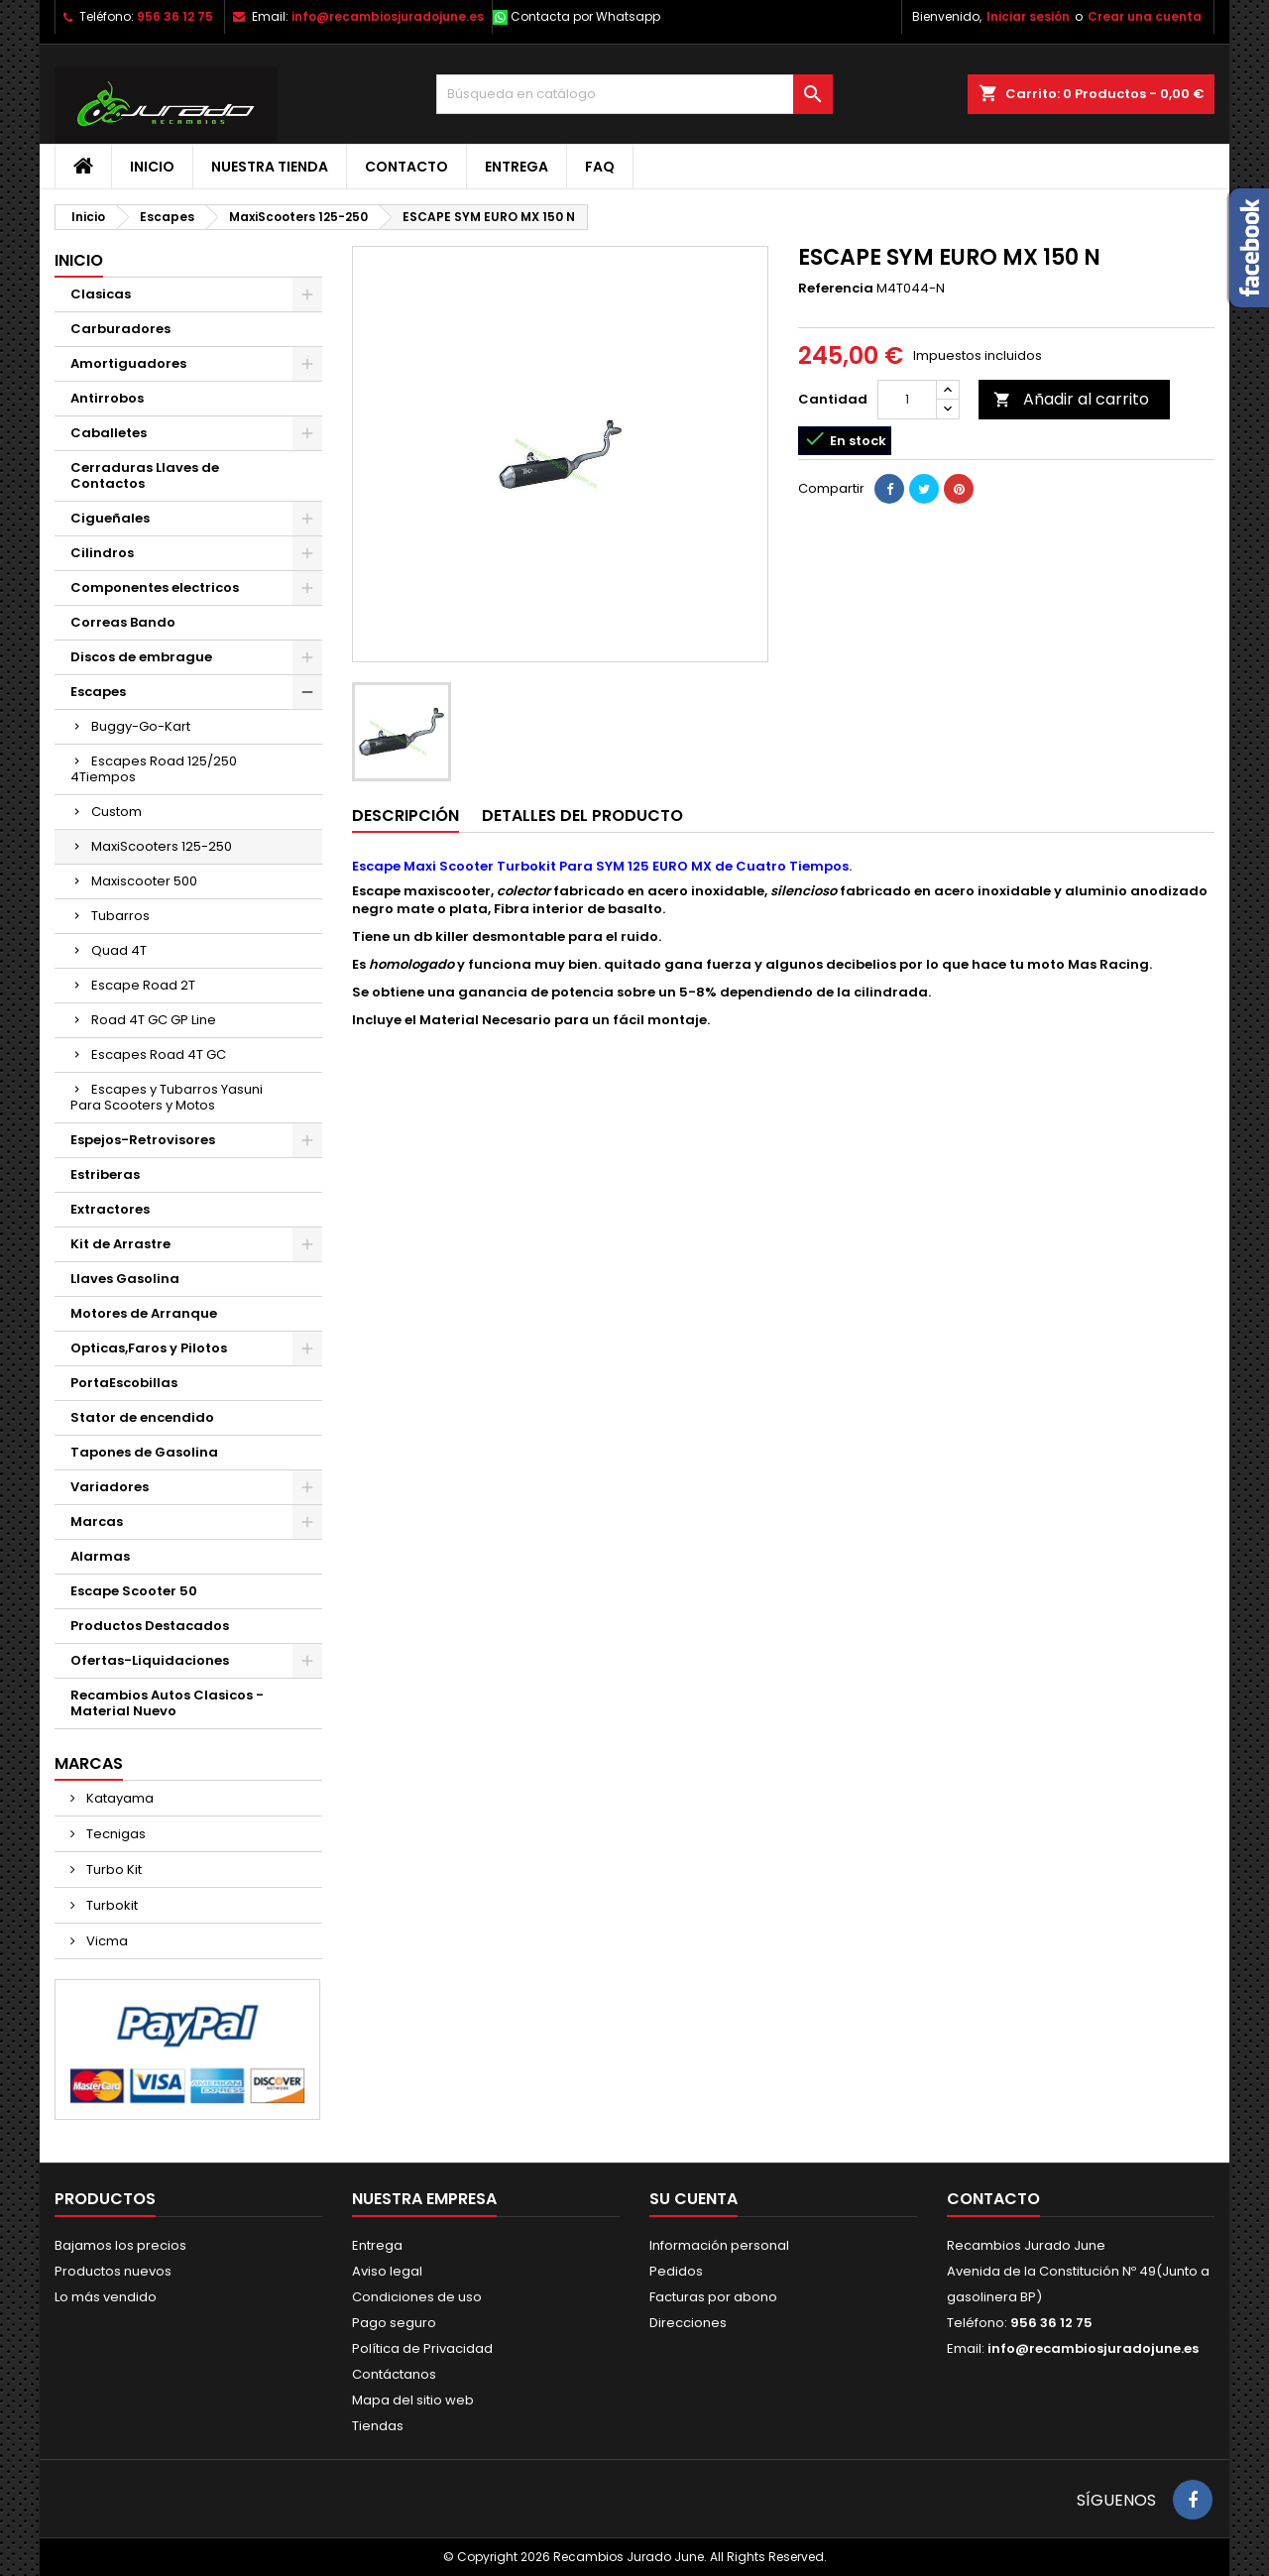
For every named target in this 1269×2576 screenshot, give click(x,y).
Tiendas (378, 2425)
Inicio (152, 166)
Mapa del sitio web (413, 2400)
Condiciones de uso (417, 2296)
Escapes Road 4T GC (158, 1054)
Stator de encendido (142, 1417)
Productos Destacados (149, 1625)
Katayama (118, 1798)
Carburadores (120, 328)
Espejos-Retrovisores (142, 1139)
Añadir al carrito (1071, 399)
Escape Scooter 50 (133, 1590)
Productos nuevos (113, 2271)
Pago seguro (394, 2322)
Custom (116, 811)
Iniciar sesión (1028, 16)
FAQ (600, 166)
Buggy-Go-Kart (140, 726)
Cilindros (102, 552)
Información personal (719, 2245)
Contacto (406, 166)
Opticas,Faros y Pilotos (148, 1348)
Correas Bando (122, 622)
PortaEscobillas (123, 1382)
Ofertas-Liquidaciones (149, 1660)
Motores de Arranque (143, 1313)
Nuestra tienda (269, 166)
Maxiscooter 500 (144, 881)
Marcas (96, 1521)
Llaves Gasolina (124, 1278)
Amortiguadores (128, 363)
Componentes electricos (154, 587)
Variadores (109, 1486)
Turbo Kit (112, 1869)
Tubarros (120, 915)
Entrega (516, 166)
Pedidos (676, 2271)
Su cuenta (693, 2198)
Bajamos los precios (120, 2245)
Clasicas (100, 294)
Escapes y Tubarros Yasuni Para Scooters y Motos (166, 1097)
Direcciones (688, 2322)
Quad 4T (119, 950)
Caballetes (108, 432)
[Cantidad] (907, 399)
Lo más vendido (106, 2296)
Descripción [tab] (405, 815)
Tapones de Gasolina (144, 1452)
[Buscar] (634, 94)
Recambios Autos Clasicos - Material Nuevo (167, 1703)
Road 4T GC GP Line (153, 1019)
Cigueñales (110, 518)
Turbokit (110, 1905)
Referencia (835, 288)
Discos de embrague (141, 656)
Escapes (98, 691)
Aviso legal (387, 2271)
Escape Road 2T (143, 985)
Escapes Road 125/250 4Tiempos (153, 769)
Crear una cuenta (1145, 16)
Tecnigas (114, 1833)
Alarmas (100, 1556)
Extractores (110, 1209)
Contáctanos (394, 2374)
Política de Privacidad (422, 2348)
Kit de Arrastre (120, 1243)
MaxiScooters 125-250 (161, 846)
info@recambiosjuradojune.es (387, 16)
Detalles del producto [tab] (582, 815)
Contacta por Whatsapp (585, 16)
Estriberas (105, 1174)
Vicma (105, 1941)
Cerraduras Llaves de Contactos (144, 475)
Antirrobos (107, 398)
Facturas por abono (713, 2296)
